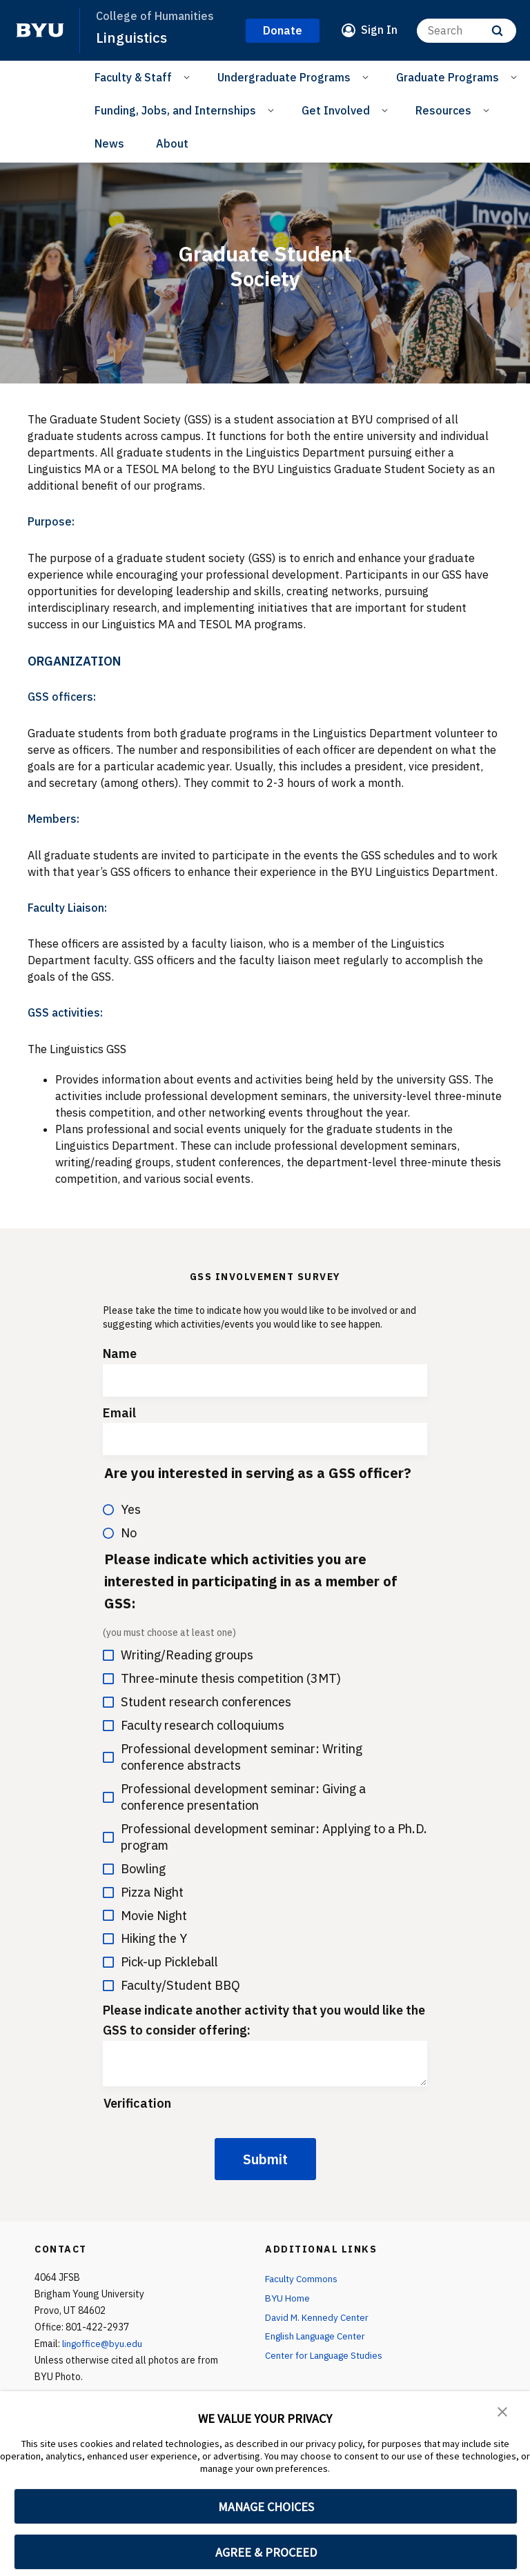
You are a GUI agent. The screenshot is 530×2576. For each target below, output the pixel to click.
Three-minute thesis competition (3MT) (222, 1678)
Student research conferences (197, 1702)
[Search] (466, 30)
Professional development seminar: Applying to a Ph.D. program (265, 1836)
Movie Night (145, 1915)
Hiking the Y (145, 1938)
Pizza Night (143, 1891)
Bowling (134, 1868)
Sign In (379, 30)
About (172, 143)
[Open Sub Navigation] (189, 76)
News (109, 143)
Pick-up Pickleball (160, 1962)
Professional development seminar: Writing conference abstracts (232, 1756)
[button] (502, 2411)
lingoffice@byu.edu (104, 2343)
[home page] (40, 30)
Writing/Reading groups (178, 1655)
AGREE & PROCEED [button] (266, 2552)
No (120, 1532)
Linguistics (131, 37)
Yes (122, 1509)
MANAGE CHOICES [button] (266, 2507)
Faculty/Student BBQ (171, 1985)
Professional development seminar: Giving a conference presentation (234, 1796)
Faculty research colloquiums (193, 1725)
